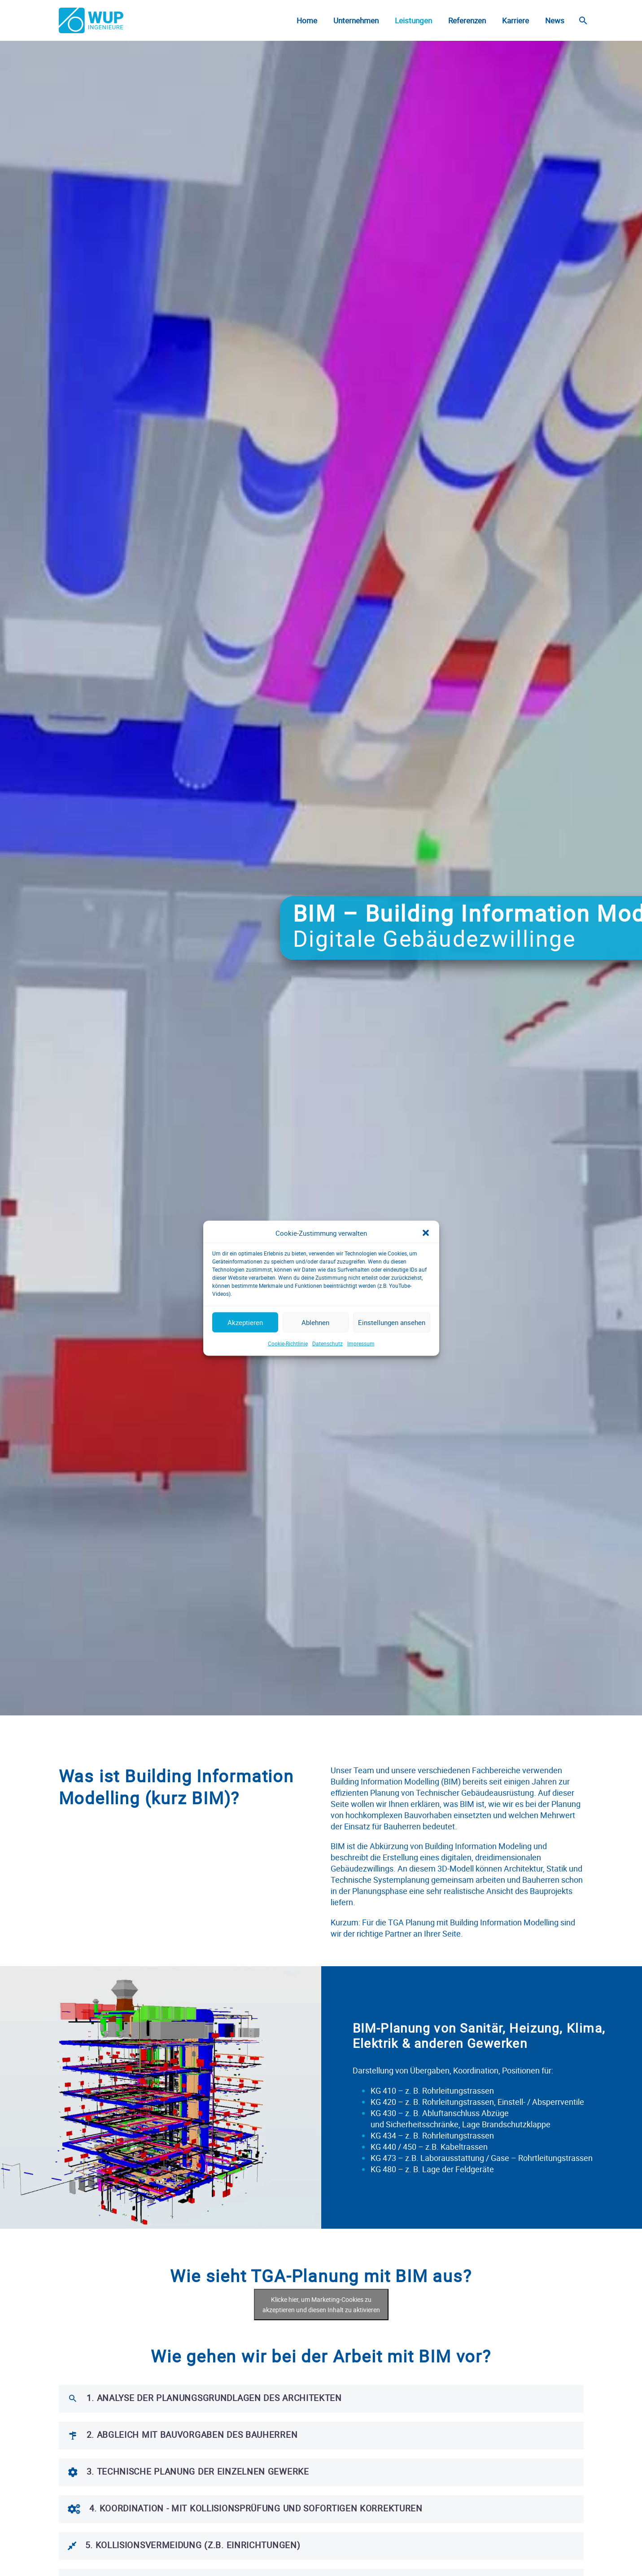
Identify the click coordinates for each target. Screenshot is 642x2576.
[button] (425, 1260)
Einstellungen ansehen (391, 1349)
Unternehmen (356, 20)
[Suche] (582, 20)
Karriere (515, 20)
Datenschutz (327, 1370)
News (554, 20)
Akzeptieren (245, 1349)
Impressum (361, 1370)
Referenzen (467, 20)
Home (307, 20)
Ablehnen (315, 1349)
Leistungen (413, 20)
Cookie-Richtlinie (288, 1370)
